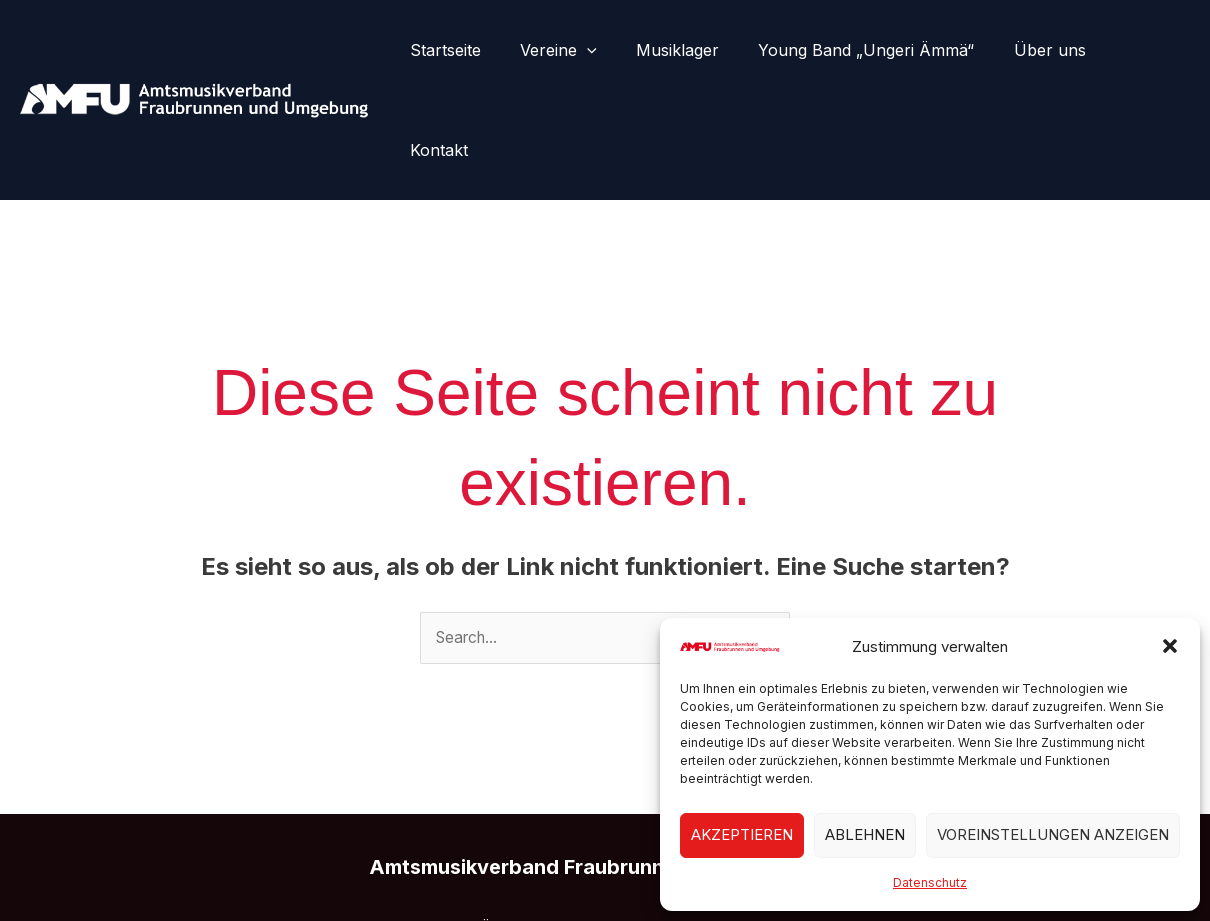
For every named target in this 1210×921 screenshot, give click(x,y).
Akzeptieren (742, 834)
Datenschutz (930, 882)
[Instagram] (605, 868)
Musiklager (690, 50)
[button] (1170, 646)
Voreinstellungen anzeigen (1053, 834)
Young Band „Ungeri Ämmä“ (872, 50)
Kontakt (1145, 50)
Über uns (1048, 50)
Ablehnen (865, 834)
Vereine (578, 50)
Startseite (472, 50)
